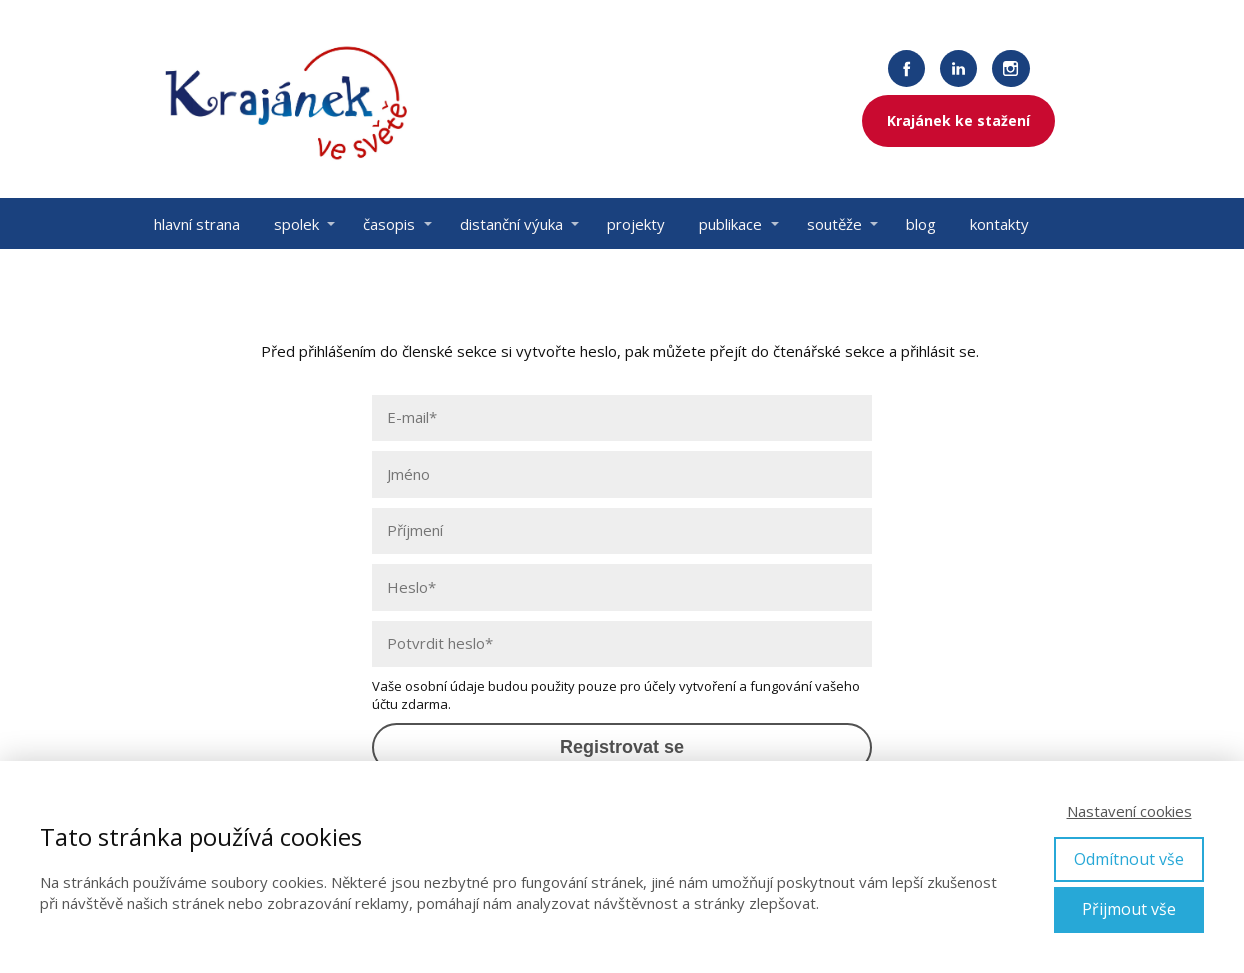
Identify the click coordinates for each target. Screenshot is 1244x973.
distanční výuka (511, 224)
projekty (636, 224)
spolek (296, 224)
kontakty (999, 224)
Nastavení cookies (1129, 811)
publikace (730, 224)
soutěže (834, 224)
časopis (389, 224)
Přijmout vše (1129, 909)
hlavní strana (197, 224)
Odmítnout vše (1129, 859)
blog (921, 224)
